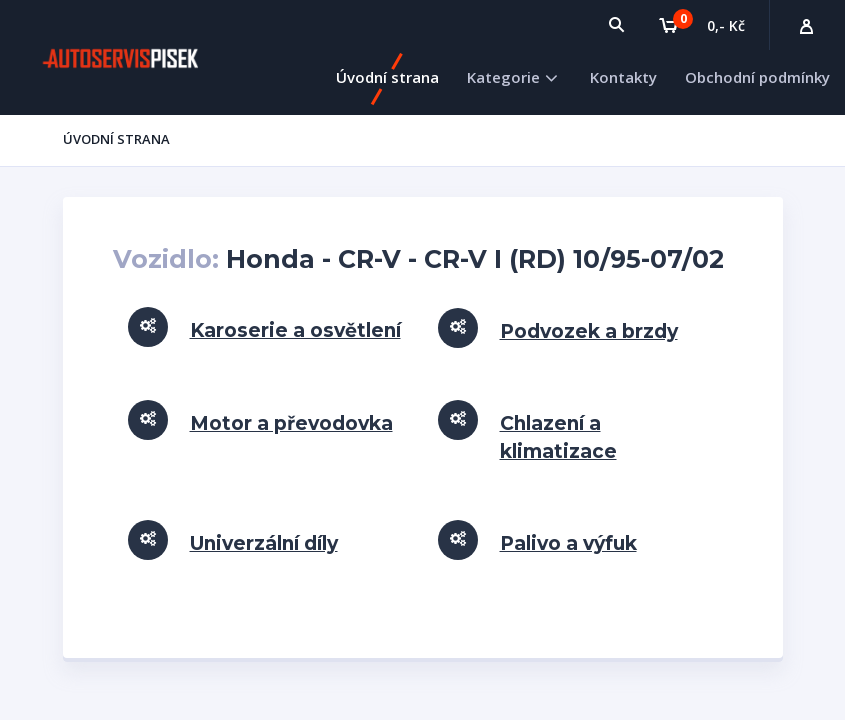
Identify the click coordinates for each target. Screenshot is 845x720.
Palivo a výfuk (568, 543)
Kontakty (623, 77)
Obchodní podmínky (757, 77)
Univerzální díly (264, 543)
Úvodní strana (387, 77)
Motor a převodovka (291, 423)
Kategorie (503, 77)
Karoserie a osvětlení (295, 330)
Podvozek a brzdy (589, 331)
